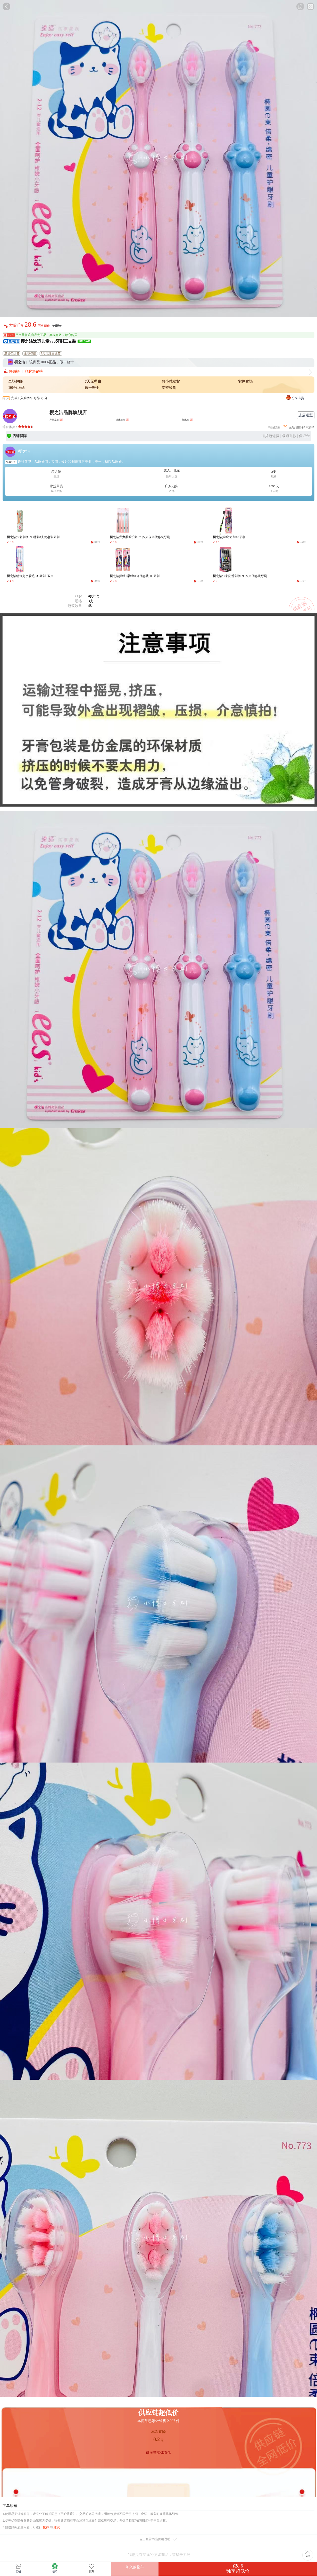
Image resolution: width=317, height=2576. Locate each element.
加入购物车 (135, 2567)
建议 (57, 2527)
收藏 (91, 2568)
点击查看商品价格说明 (158, 2540)
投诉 (46, 2527)
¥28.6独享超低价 (237, 2568)
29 (285, 427)
